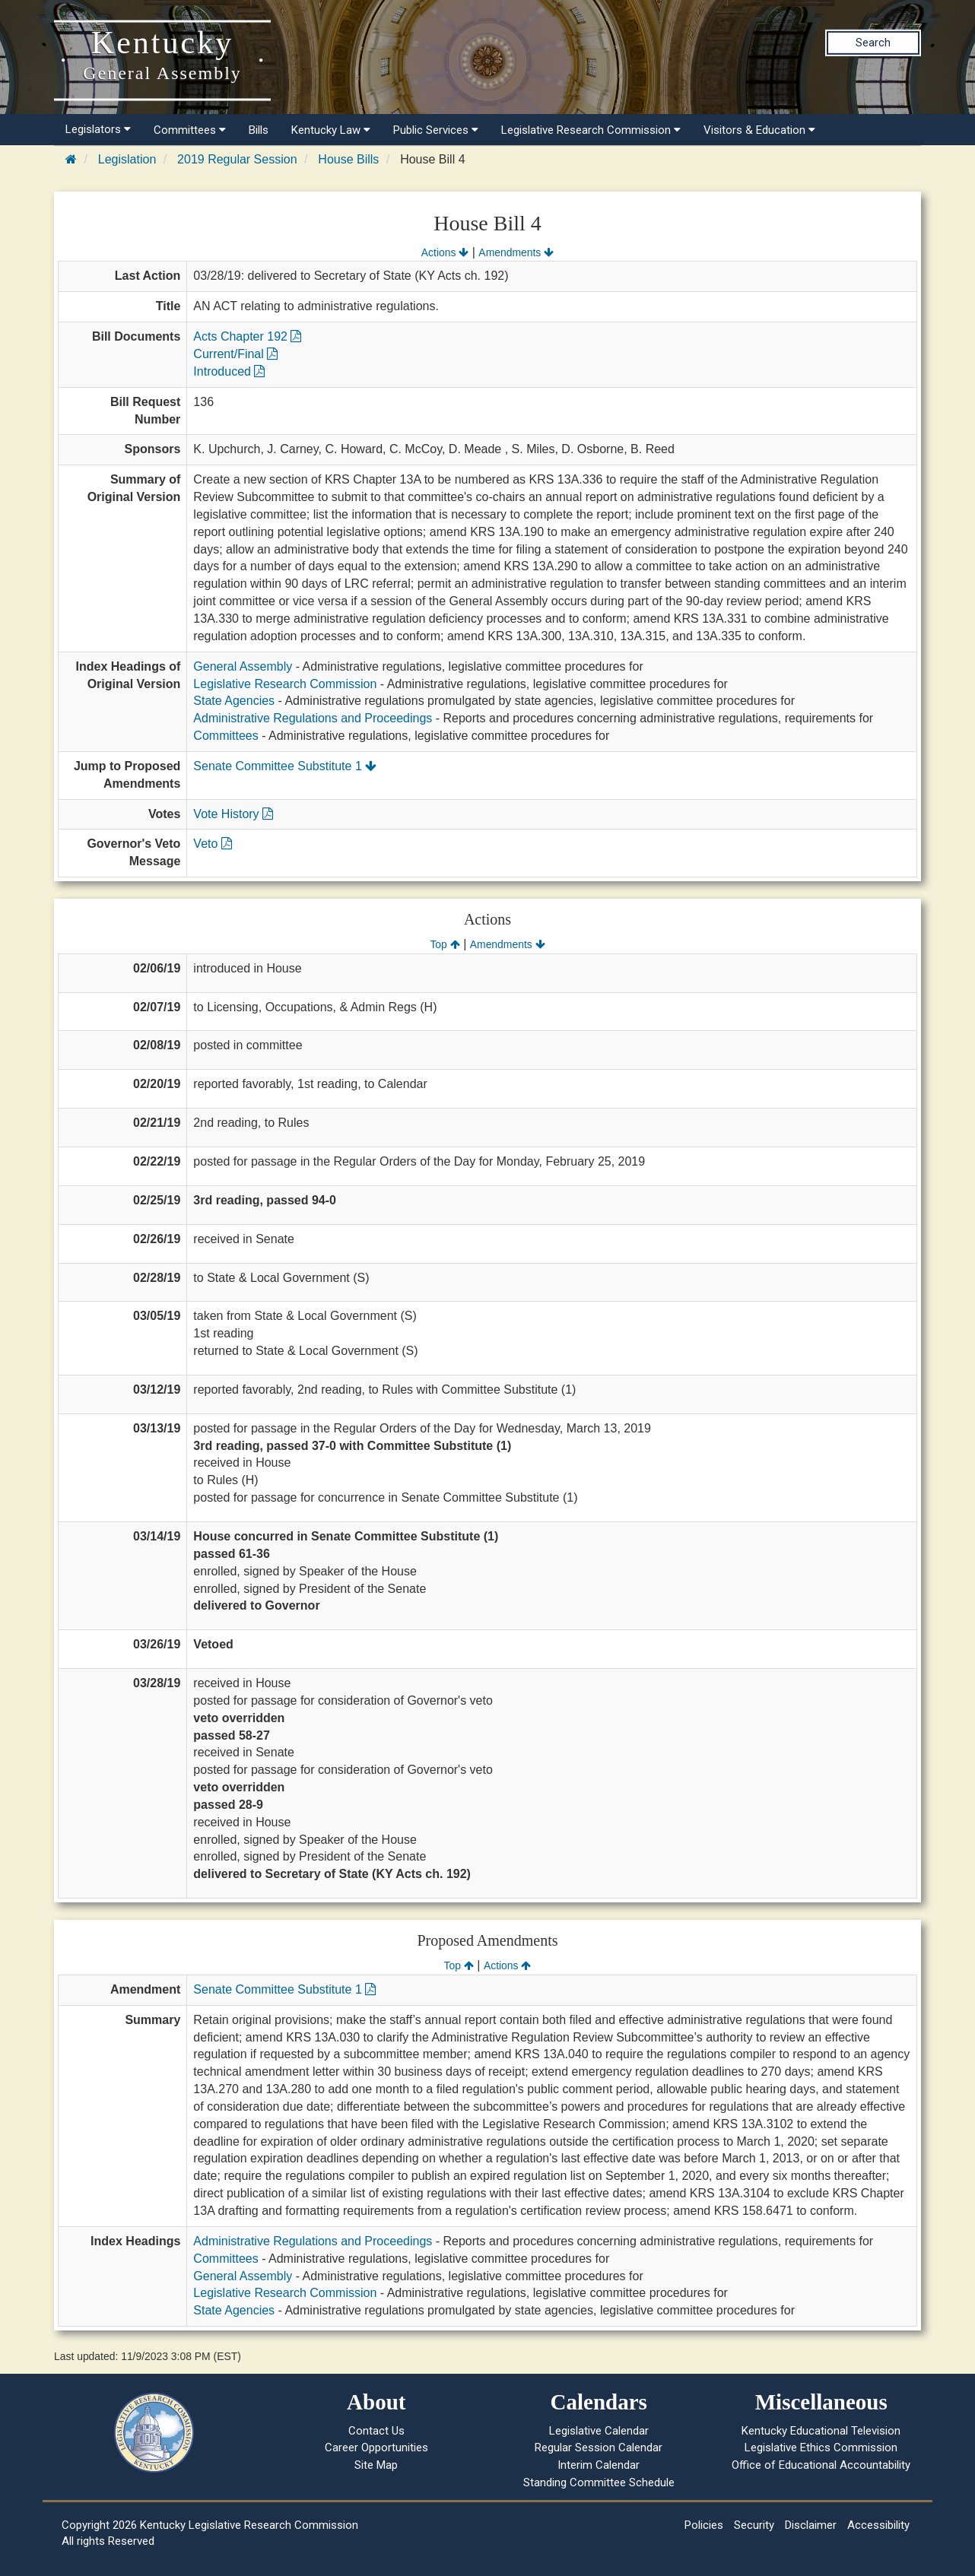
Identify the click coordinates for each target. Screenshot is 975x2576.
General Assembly (242, 666)
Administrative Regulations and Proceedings (312, 718)
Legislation (127, 159)
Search (873, 42)
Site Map (376, 2465)
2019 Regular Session (237, 159)
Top (444, 944)
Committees (190, 130)
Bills (258, 130)
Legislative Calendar (599, 2431)
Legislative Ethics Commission (821, 2447)
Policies (703, 2525)
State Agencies (234, 700)
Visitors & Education (759, 130)
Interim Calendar (598, 2465)
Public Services (435, 130)
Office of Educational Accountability (821, 2465)
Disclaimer (811, 2525)
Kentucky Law (330, 130)
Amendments (516, 252)
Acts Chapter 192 (247, 336)
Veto (212, 843)
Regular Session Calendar (598, 2447)
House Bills (348, 159)
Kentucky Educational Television (821, 2431)
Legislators (98, 129)
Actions (444, 252)
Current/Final (235, 353)
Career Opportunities (376, 2447)
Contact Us (376, 2431)
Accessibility (878, 2525)
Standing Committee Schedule (599, 2482)
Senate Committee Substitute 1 (284, 766)
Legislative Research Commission (591, 130)
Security (754, 2525)
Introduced (229, 371)
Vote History (233, 813)
